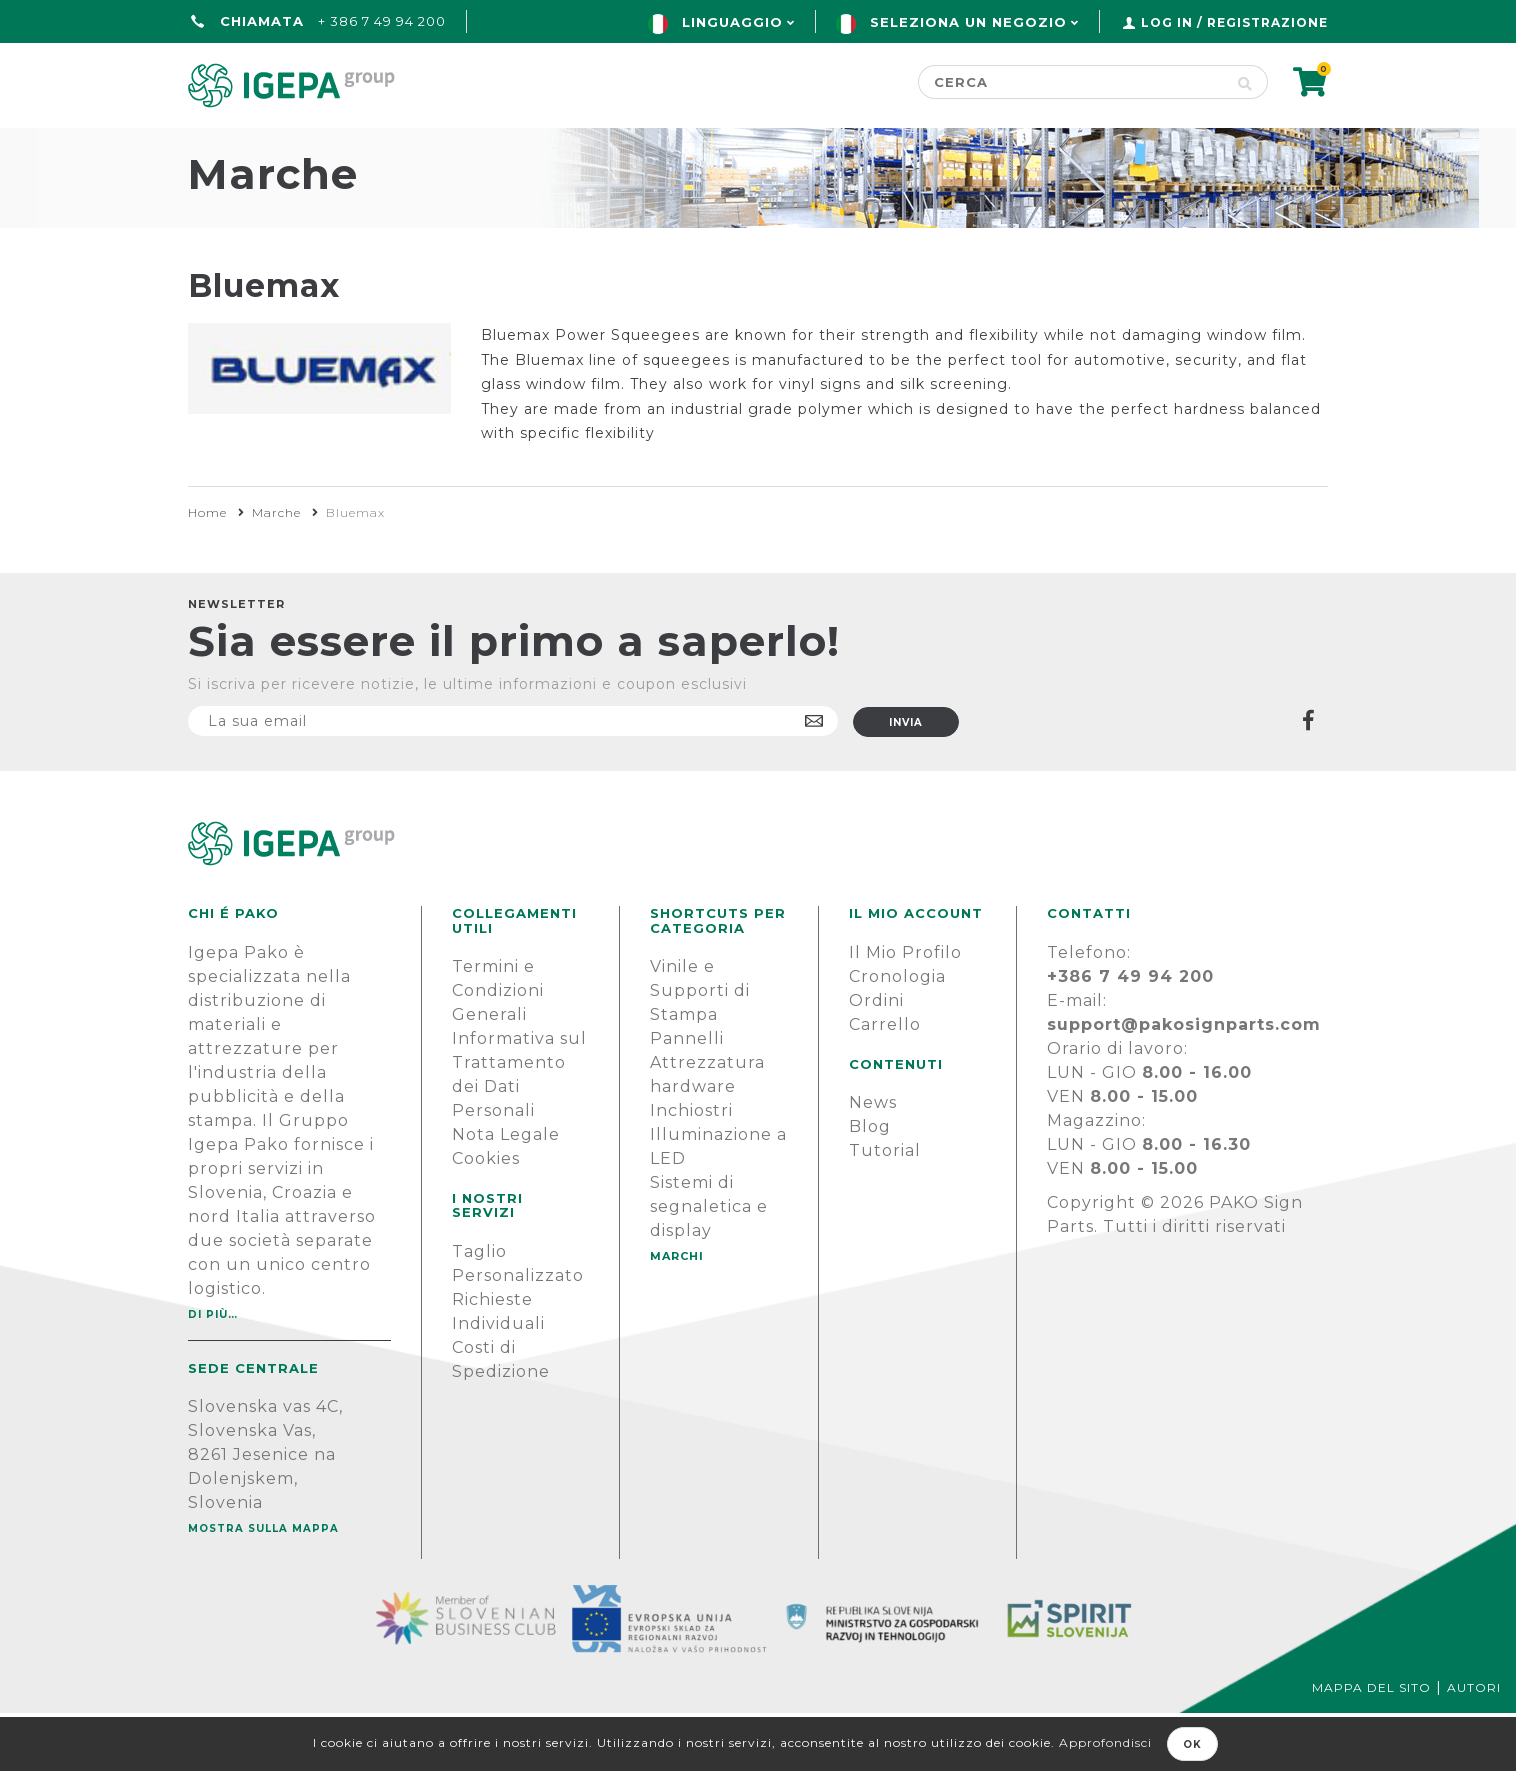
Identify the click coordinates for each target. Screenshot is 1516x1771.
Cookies (486, 1216)
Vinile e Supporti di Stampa (700, 1048)
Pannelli (687, 1096)
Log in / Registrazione (1234, 22)
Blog (870, 1184)
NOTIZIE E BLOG (957, 146)
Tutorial (885, 1208)
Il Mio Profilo (905, 1010)
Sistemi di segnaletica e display (709, 1264)
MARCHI (677, 1314)
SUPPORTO (1147, 146)
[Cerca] (1070, 82)
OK (1192, 1744)
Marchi (785, 146)
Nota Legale (506, 1192)
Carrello (885, 1082)
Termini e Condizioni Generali (498, 1048)
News (873, 1160)
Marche (276, 570)
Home (218, 146)
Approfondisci (1105, 1742)
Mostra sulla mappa (263, 1586)
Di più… (213, 1372)
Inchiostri (691, 1168)
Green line (636, 146)
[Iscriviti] (513, 779)
